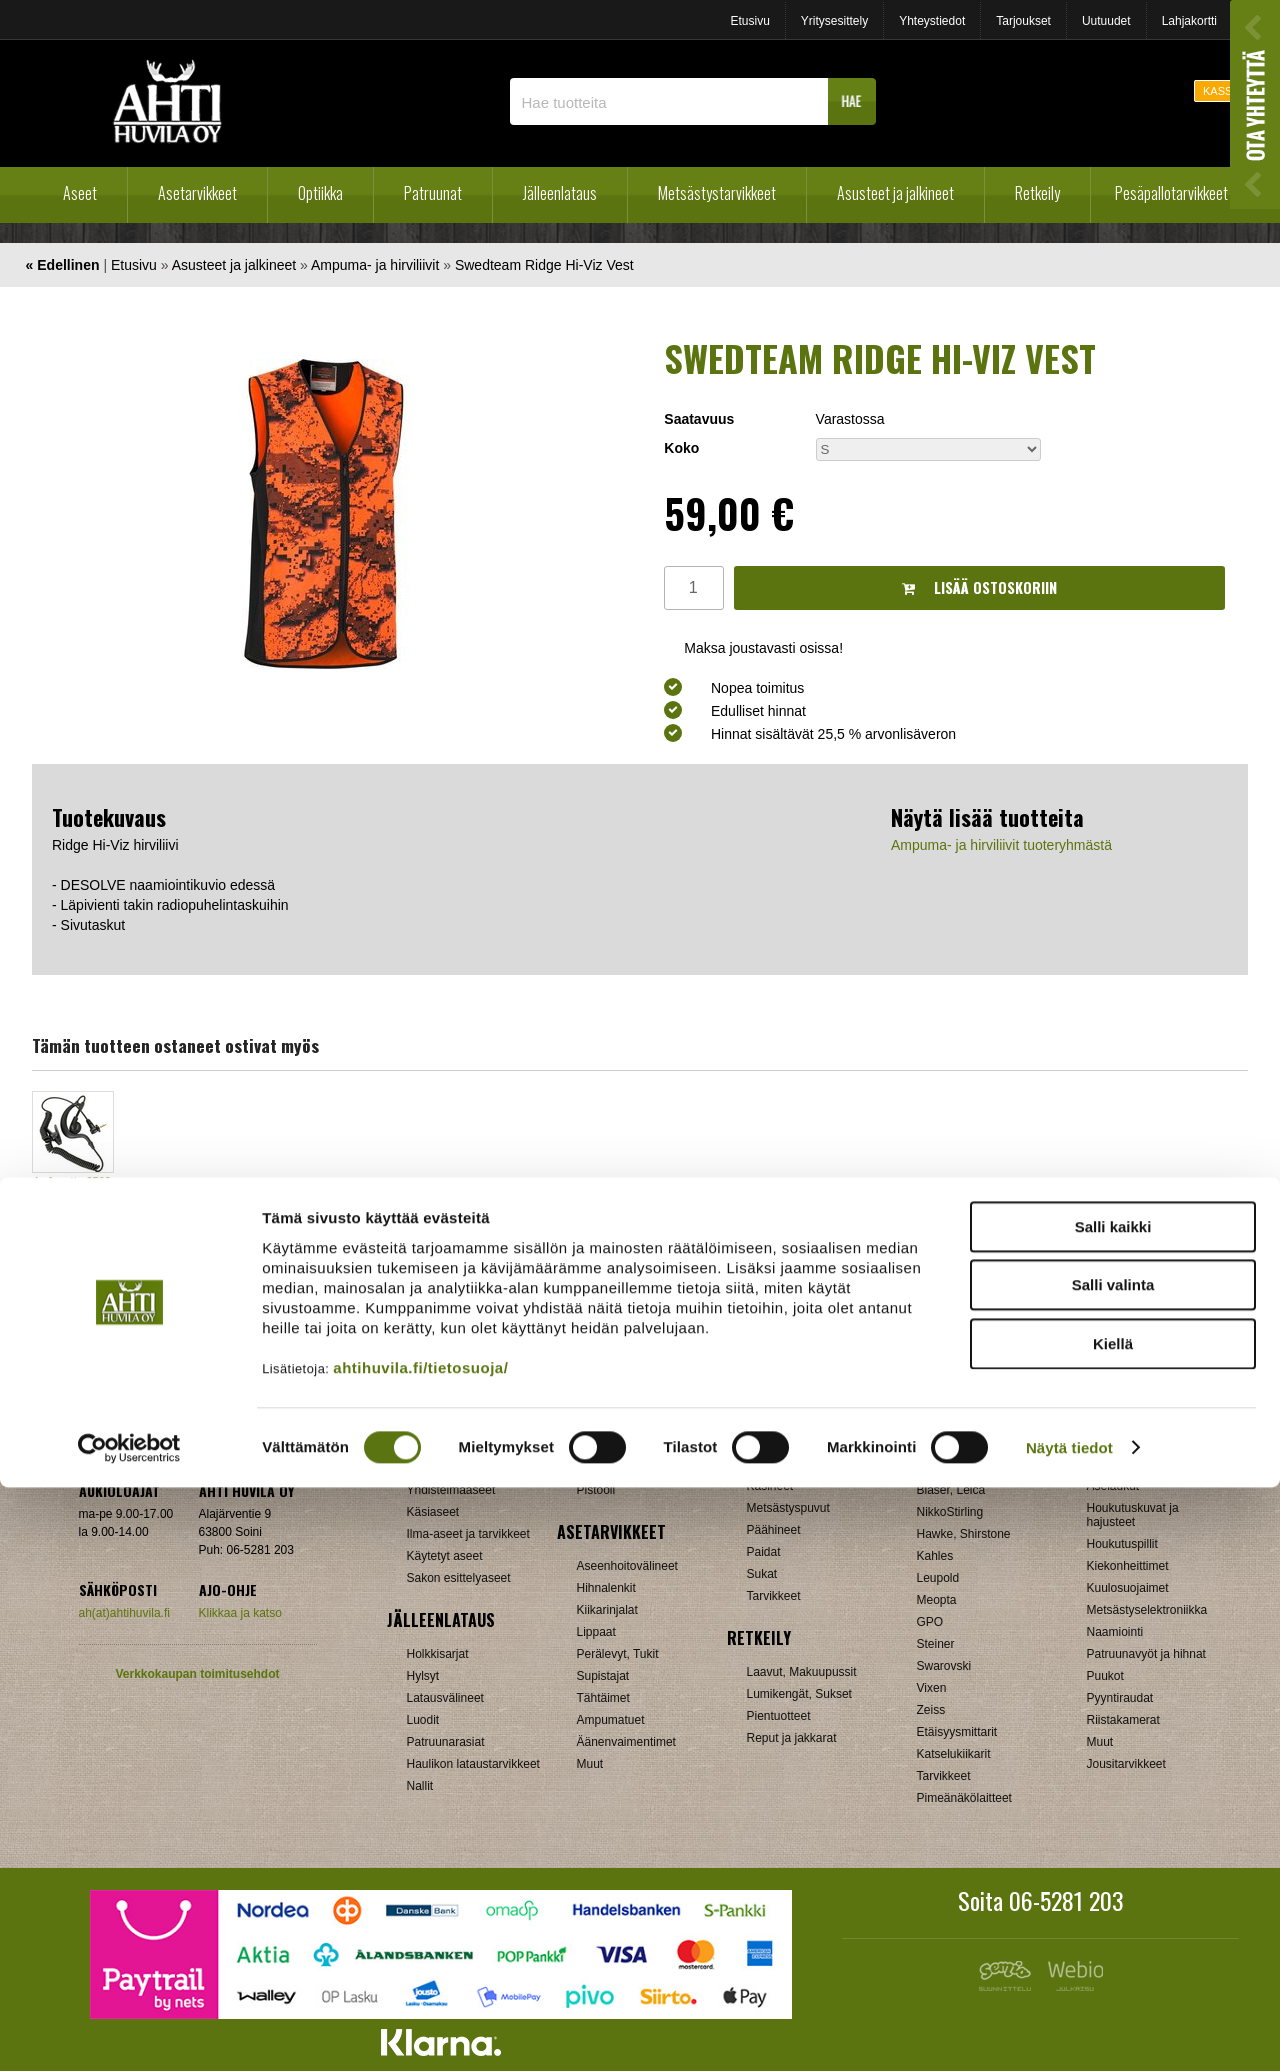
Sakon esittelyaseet (459, 1578)
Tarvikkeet (774, 1596)
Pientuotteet (779, 1716)
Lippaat (596, 1632)
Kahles (935, 1556)
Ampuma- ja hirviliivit (375, 265)
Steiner (936, 1644)
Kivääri (595, 1446)
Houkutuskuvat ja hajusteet (1133, 1515)
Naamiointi (1115, 1632)
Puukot (1105, 1676)
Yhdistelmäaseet (451, 1490)
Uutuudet (1106, 21)
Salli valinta (1113, 1869)
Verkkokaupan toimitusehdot (197, 1674)
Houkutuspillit (1122, 1544)
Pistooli (596, 1490)
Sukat (762, 1574)
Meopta (937, 1600)
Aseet (80, 193)
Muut (1100, 1742)
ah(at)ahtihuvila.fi (124, 1613)
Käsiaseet (433, 1512)
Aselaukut (1113, 1486)
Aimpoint (940, 1424)
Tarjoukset (1023, 21)
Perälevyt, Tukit (618, 1654)
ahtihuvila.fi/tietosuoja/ (420, 1951)
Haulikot (428, 1424)
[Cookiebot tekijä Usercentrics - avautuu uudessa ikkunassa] (129, 2032)
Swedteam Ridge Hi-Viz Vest (544, 265)
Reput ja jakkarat (792, 1738)
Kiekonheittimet (1128, 1566)
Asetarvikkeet (197, 193)
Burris (932, 1446)
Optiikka (320, 193)
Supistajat (603, 1676)
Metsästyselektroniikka (1147, 1610)
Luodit (423, 1720)
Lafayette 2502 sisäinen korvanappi (73, 1197)
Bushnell (940, 1468)
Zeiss (931, 1710)
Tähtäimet (603, 1698)
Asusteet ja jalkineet (895, 193)
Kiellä (1113, 1927)
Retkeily (1037, 193)
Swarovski (944, 1666)
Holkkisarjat (438, 1654)
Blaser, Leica (951, 1490)
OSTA (72, 1256)
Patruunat (433, 193)
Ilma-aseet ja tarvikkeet (468, 1534)
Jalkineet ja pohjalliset (805, 1464)
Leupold (938, 1578)
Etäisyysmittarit (957, 1732)
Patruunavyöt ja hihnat (1146, 1654)
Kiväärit (427, 1446)
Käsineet (770, 1486)
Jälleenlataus (560, 193)
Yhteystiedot (932, 21)
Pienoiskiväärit (445, 1468)
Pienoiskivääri (614, 1468)
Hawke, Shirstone (964, 1534)
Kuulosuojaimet (1128, 1588)
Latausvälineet (445, 1698)
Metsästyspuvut (788, 1508)
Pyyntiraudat (1120, 1698)
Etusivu (749, 21)
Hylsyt (423, 1676)
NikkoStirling (950, 1512)
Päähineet (774, 1530)
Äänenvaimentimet (626, 1742)
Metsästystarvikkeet (717, 193)
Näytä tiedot (1069, 2031)
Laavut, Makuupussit (802, 1672)
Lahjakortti (1189, 21)
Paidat (764, 1552)
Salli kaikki (1113, 1810)
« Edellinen (63, 265)
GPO (930, 1622)
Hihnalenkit (606, 1588)
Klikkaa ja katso (240, 1613)
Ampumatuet (611, 1720)
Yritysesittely (834, 21)
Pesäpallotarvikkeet (1171, 193)
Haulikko (600, 1424)
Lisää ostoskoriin (979, 587)
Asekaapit (1113, 1464)
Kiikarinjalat (607, 1610)
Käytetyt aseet (445, 1556)
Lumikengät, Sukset (799, 1694)
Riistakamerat (1123, 1720)
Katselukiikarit (954, 1754)
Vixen (932, 1688)
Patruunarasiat (446, 1742)
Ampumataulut (1125, 1442)
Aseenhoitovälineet (627, 1566)
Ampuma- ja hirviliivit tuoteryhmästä (1001, 845)
